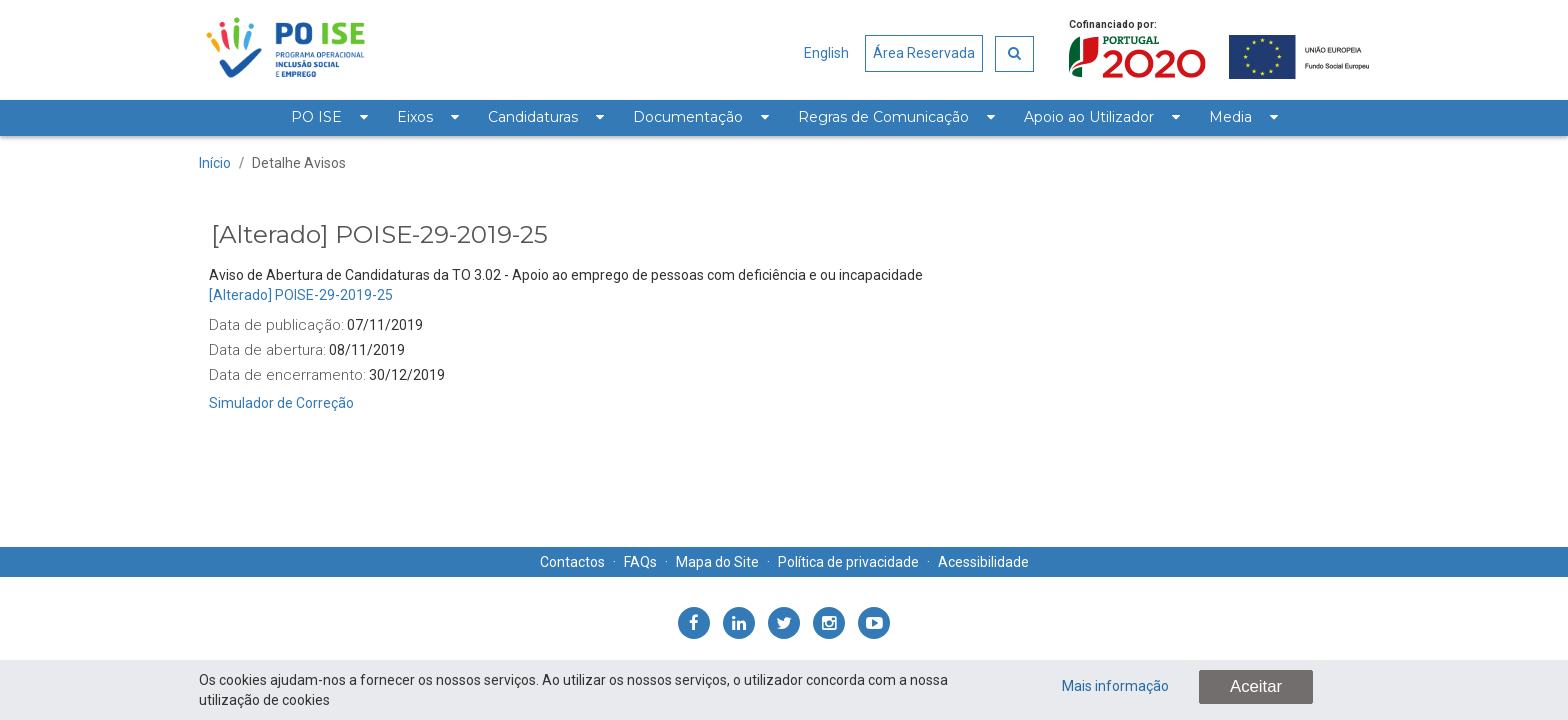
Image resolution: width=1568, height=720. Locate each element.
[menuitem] (329, 118)
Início (215, 163)
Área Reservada (924, 53)
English (826, 53)
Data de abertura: (267, 350)
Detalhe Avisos (299, 163)
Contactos (572, 562)
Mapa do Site (717, 562)
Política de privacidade (848, 562)
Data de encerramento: (287, 375)
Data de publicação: (276, 325)
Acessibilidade (983, 562)
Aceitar (1256, 686)
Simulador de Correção (281, 403)
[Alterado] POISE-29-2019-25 (301, 295)
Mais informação (1115, 686)
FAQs (640, 562)
